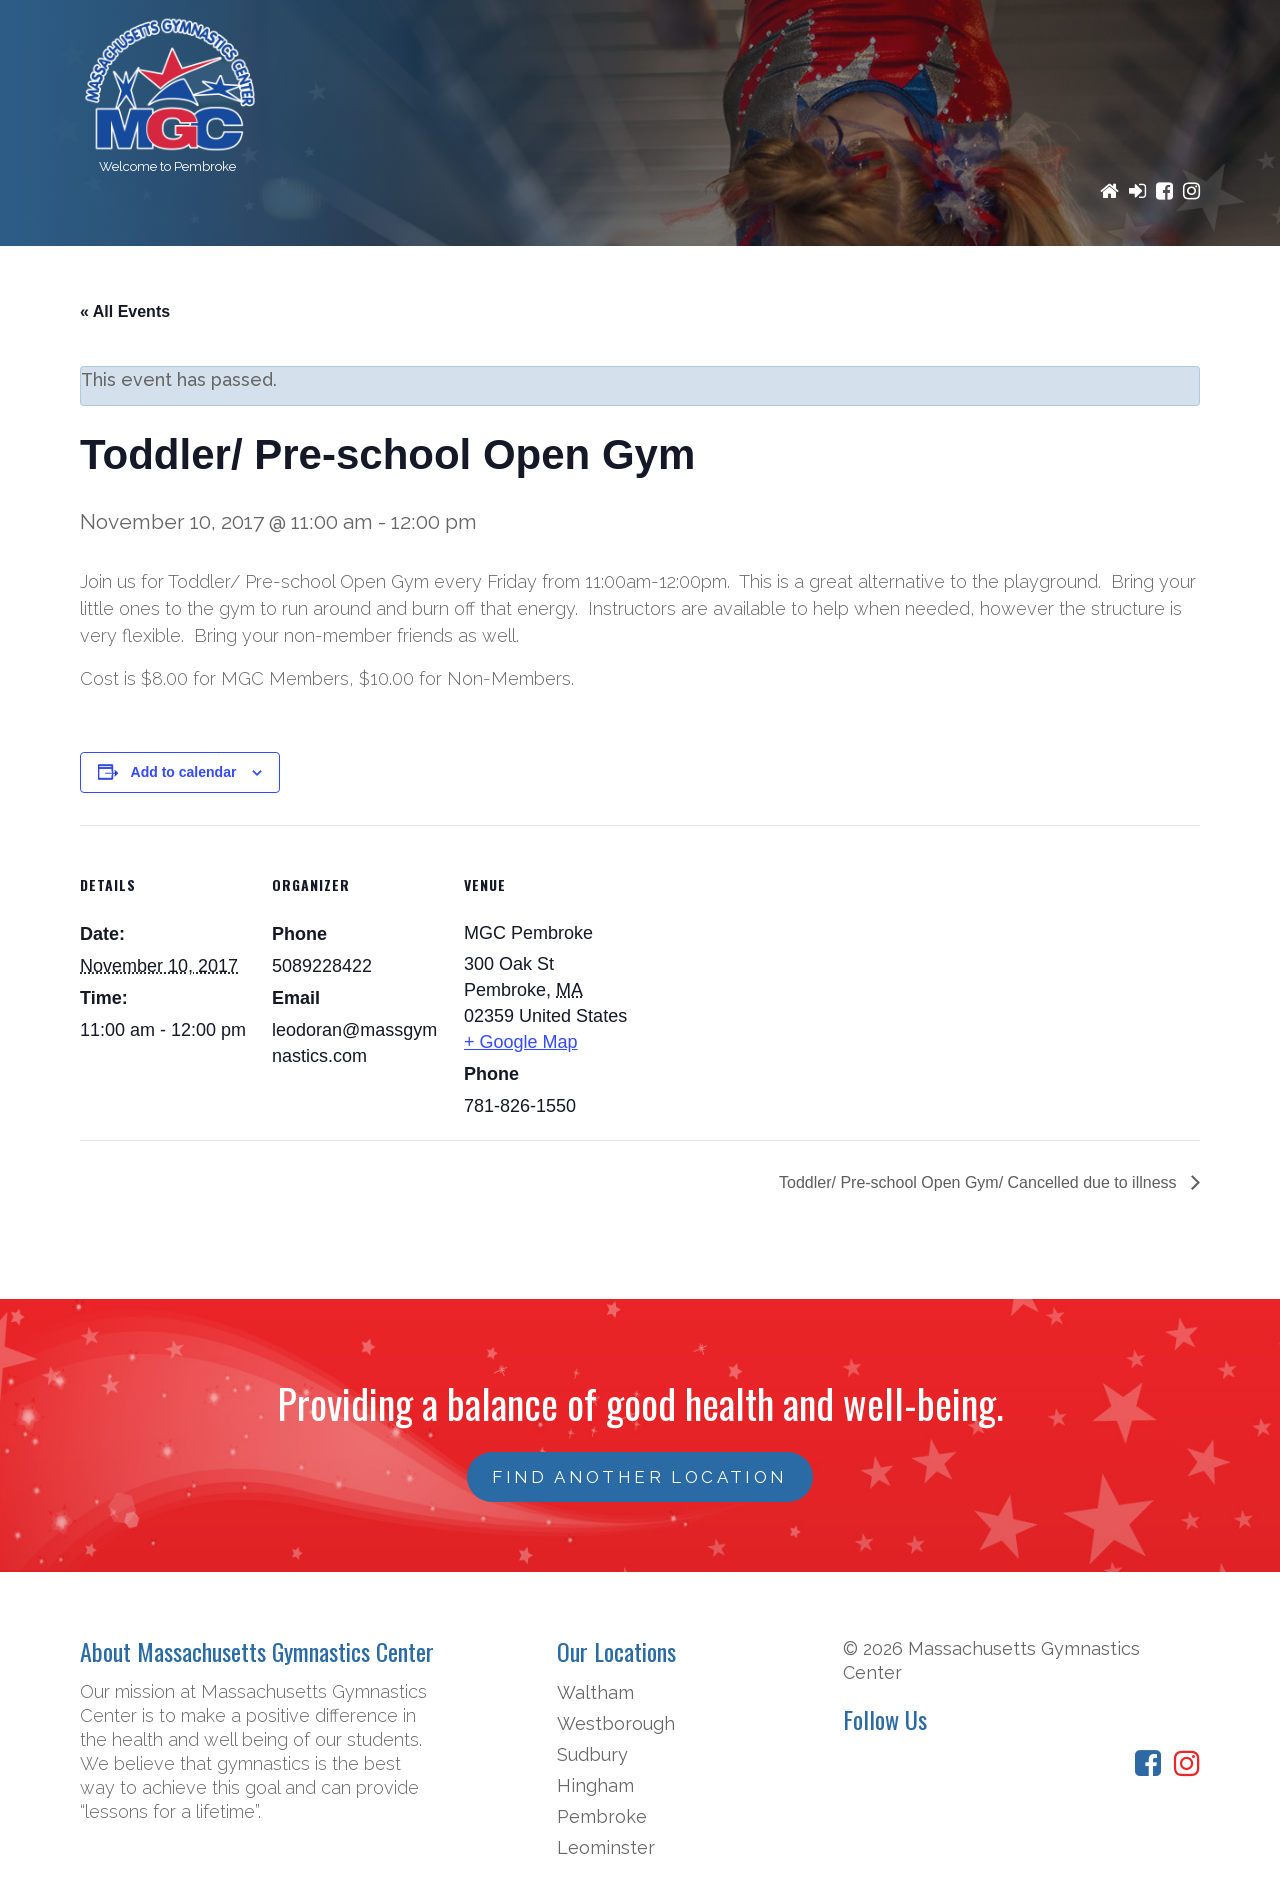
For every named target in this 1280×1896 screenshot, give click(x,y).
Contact (1141, 277)
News (951, 277)
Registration (503, 277)
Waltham (595, 1692)
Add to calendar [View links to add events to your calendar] (184, 772)
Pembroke (602, 1816)
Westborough (616, 1723)
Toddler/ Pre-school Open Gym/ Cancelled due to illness (980, 1182)
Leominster (606, 1847)
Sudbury (592, 1754)
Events (858, 277)
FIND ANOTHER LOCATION (639, 1477)
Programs (348, 277)
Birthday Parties (698, 277)
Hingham (595, 1785)
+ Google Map (521, 1042)
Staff (1036, 277)
